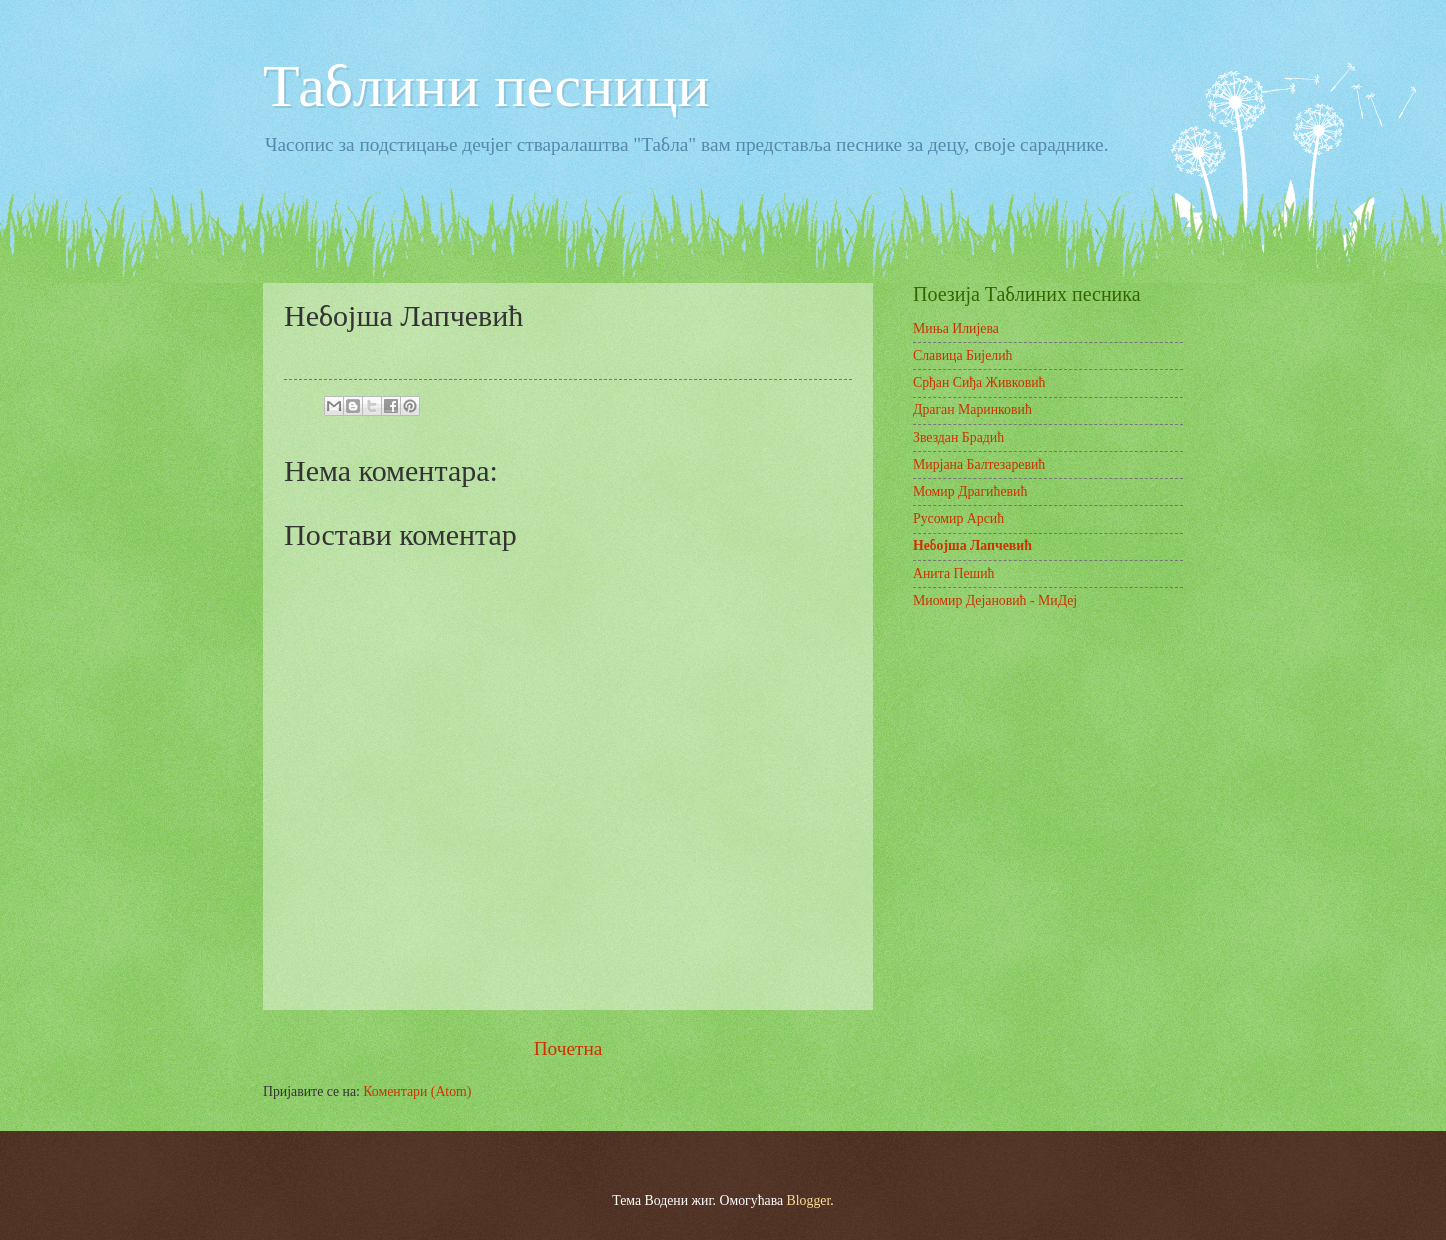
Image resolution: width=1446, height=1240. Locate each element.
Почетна (568, 1048)
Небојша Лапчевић (972, 545)
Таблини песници (486, 86)
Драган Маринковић (972, 409)
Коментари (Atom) (417, 1091)
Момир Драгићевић (970, 491)
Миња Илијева (956, 328)
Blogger (809, 1200)
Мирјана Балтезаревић (979, 464)
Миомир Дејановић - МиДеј (995, 600)
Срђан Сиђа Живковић (979, 382)
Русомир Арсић (958, 518)
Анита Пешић (954, 573)
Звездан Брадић (958, 437)
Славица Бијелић (963, 355)
